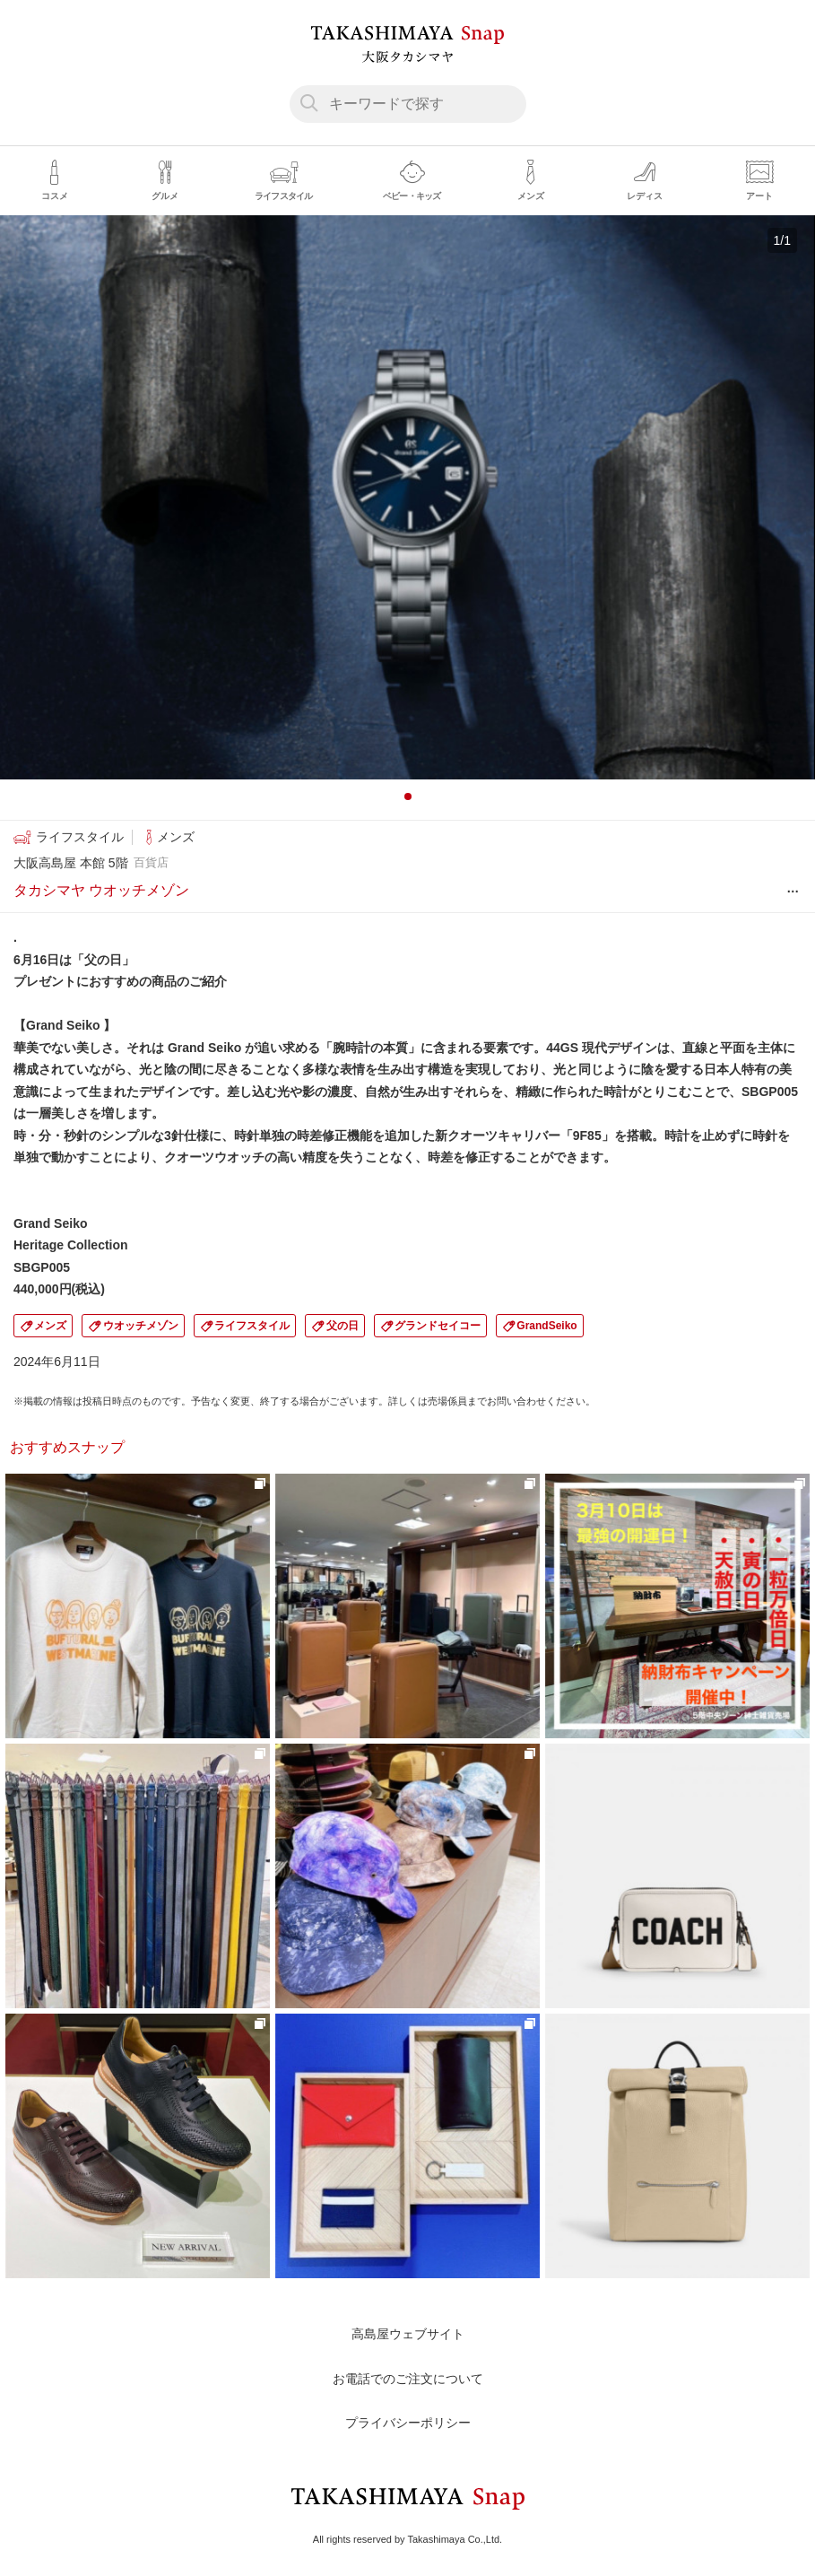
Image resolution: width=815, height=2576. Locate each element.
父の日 (342, 1325)
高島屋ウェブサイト (407, 2334)
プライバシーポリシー (408, 2422)
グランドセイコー (437, 1325)
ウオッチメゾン (140, 1325)
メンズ (50, 1325)
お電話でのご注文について (408, 2378)
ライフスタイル (252, 1325)
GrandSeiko (546, 1325)
